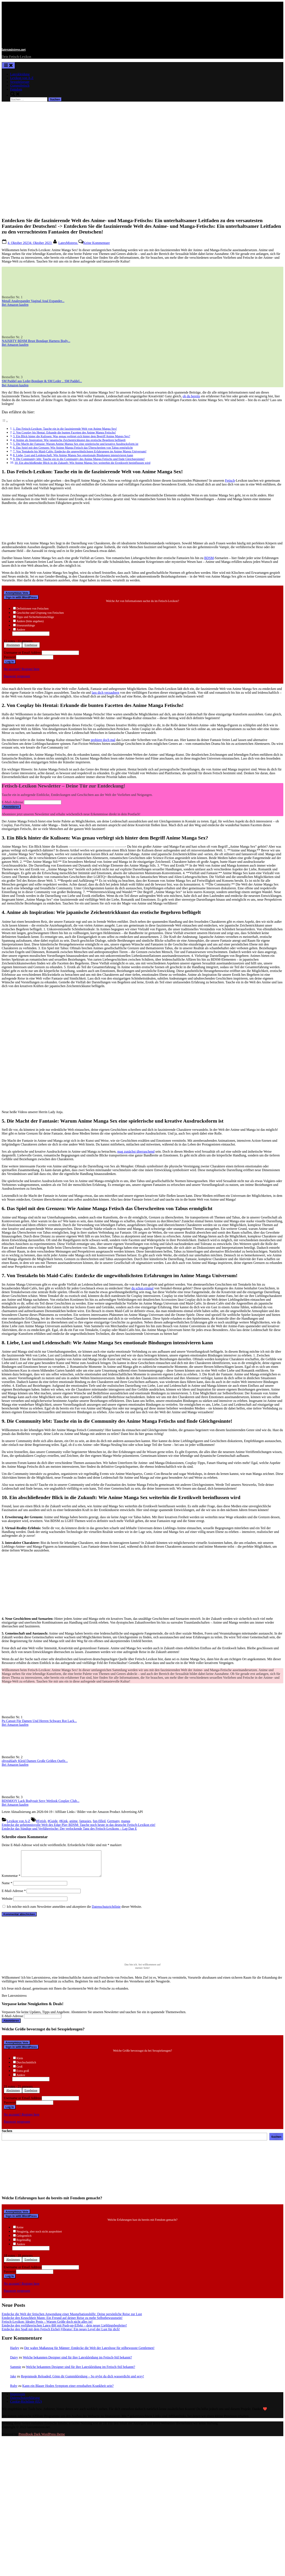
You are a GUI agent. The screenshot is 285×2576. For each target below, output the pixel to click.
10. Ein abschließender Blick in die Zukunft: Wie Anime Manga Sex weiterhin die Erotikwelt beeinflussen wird (82, 462)
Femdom (16, 89)
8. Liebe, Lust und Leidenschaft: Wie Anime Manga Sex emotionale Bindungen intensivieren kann (73, 455)
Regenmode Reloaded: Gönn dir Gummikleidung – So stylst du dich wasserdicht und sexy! (82, 2381)
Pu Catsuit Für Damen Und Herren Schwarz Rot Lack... (39, 1721)
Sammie (15, 2372)
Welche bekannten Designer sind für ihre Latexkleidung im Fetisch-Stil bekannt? (77, 2362)
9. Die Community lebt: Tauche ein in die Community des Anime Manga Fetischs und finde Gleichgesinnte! (79, 459)
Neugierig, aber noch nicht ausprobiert (39, 2236)
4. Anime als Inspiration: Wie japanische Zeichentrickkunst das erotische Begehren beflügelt (69, 440)
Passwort (10, 657)
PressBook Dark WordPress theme (42, 2439)
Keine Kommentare (96, 243)
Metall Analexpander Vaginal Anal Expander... (33, 301)
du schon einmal (142, 1288)
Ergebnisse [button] (30, 645)
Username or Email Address (23, 652)
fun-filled (99, 1821)
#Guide (53, 1821)
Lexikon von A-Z (21, 78)
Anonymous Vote (16, 592)
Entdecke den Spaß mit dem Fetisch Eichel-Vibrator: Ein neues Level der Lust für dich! (61, 2334)
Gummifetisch (19, 85)
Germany (113, 1821)
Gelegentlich (24, 2240)
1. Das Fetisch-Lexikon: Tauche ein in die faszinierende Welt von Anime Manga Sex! (65, 428)
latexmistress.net (14, 49)
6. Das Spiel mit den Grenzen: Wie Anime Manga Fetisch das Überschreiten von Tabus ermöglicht (73, 447)
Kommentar (11, 1881)
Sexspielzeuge (19, 82)
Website (7, 1903)
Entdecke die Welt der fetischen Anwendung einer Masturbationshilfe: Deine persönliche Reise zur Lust (72, 2319)
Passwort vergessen (17, 676)
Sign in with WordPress (21, 597)
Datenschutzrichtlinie (106, 1911)
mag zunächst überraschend (136, 1151)
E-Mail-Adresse (12, 802)
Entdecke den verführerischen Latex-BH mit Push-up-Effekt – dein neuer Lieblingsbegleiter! (64, 2330)
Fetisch (230, 480)
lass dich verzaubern (105, 692)
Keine (19, 2232)
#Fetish (41, 1821)
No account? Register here (21, 669)
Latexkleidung (19, 74)
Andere (20, 629)
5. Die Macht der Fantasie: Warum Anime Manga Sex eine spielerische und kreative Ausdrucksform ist (75, 443)
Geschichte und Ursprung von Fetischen (40, 612)
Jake (13, 2381)
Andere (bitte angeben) (30, 621)
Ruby (13, 2391)
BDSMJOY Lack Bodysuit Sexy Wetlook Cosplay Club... (40, 1801)
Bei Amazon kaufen (15, 304)
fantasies (85, 1821)
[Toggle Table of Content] (5, 421)
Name (7, 1888)
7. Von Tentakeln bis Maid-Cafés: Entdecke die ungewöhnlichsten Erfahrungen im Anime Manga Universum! (80, 451)
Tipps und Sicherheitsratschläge (35, 617)
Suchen (7, 2136)
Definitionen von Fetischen (32, 608)
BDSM (209, 558)
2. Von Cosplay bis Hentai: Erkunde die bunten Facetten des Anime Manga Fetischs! (64, 432)
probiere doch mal (103, 740)
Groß (19, 2071)
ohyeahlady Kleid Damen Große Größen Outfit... (35, 1761)
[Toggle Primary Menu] (8, 65)
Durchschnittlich (26, 2067)
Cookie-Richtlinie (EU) (26, 2406)
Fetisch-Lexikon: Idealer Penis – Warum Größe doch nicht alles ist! (47, 2326)
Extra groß (22, 2076)
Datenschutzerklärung (25, 2403)
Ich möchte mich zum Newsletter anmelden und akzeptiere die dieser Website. (72, 1911)
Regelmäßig (23, 2245)
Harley (14, 2353)
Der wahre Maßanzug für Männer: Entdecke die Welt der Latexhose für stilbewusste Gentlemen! (89, 2353)
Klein (19, 2063)
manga (125, 1821)
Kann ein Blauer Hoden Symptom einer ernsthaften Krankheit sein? (68, 2391)
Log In (9, 661)
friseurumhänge (25, 625)
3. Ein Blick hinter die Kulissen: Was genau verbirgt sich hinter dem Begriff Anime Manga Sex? (71, 436)
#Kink (63, 1821)
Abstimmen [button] (13, 645)
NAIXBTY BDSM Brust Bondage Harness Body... (36, 341)
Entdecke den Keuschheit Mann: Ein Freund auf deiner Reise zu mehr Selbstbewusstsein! (62, 2323)
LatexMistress (68, 243)
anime (73, 1821)
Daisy (14, 2362)
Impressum (17, 2399)
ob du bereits (191, 396)
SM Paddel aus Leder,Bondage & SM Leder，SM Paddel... (42, 381)
